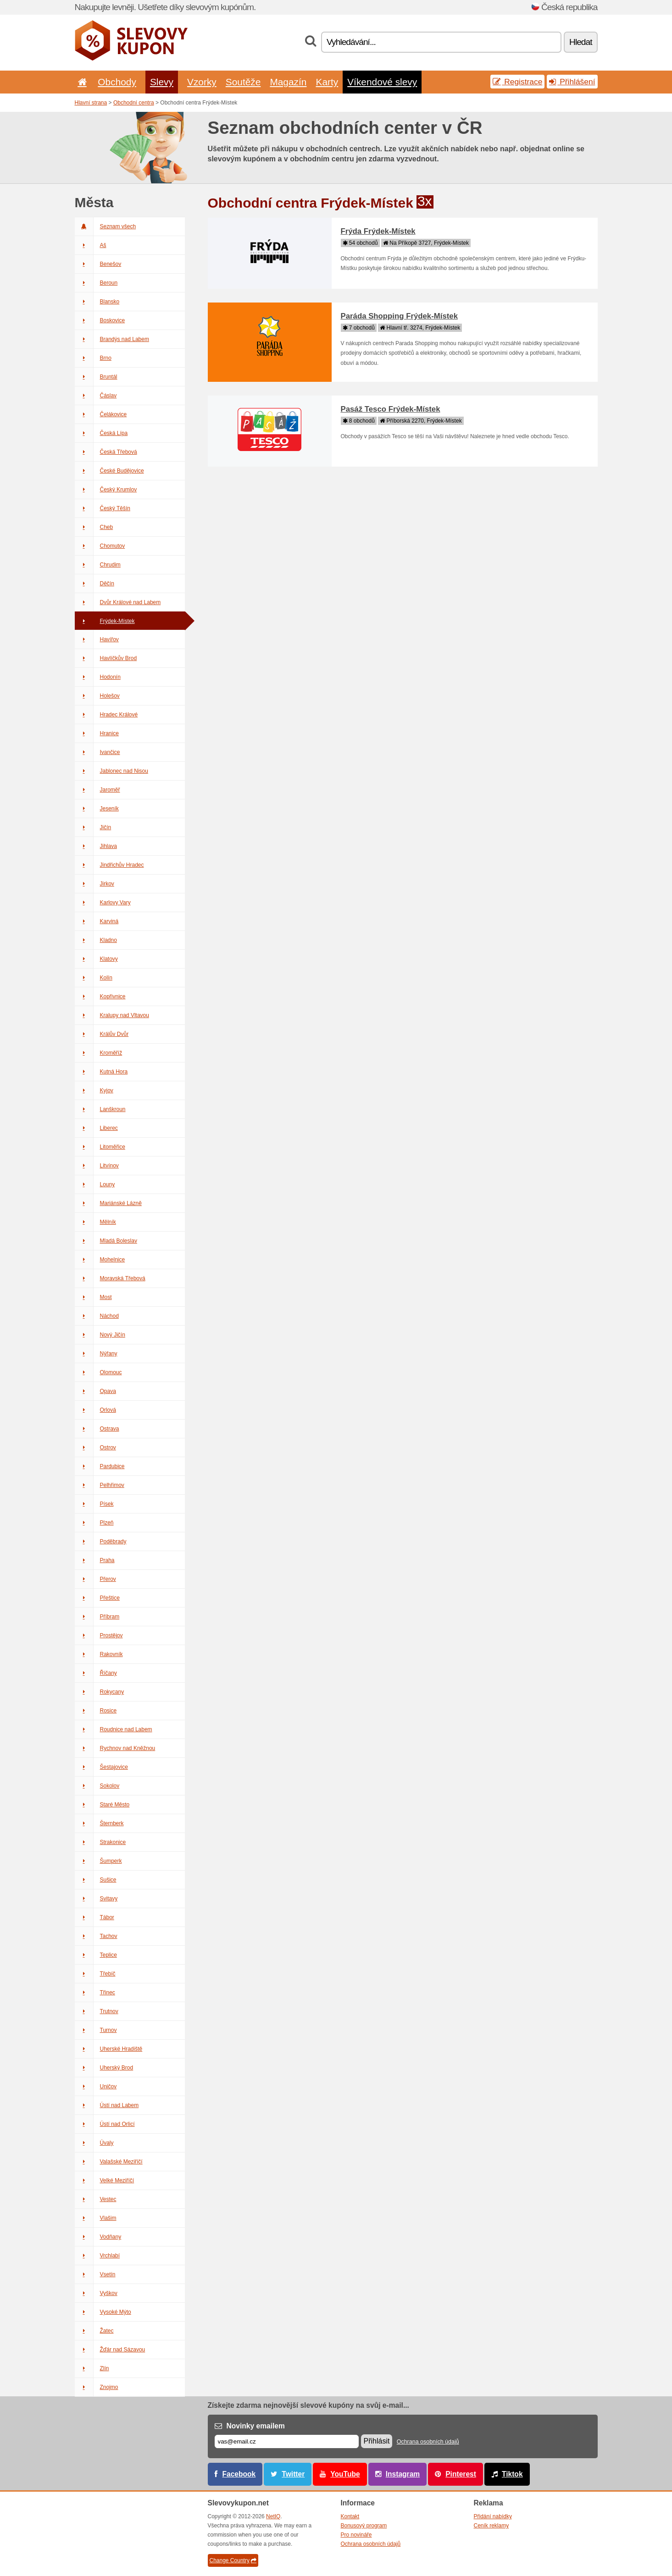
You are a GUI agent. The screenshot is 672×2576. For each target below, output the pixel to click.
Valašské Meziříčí (109, 2161)
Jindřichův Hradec (109, 865)
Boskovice (100, 320)
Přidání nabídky (493, 2516)
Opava (95, 1391)
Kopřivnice (100, 996)
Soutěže (243, 82)
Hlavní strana (91, 102)
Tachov (96, 1936)
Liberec (96, 1128)
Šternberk (99, 1823)
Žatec (94, 2331)
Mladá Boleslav (106, 1241)
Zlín (92, 2368)
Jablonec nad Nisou (111, 771)
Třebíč (95, 1974)
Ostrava (97, 1429)
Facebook (239, 2474)
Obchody (117, 82)
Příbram (97, 1616)
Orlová (95, 1410)
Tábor (94, 1917)
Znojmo (96, 2387)
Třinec (95, 1992)
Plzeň (94, 1523)
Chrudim (98, 565)
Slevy (161, 82)
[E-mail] (287, 2441)
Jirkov (94, 884)
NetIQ (273, 2516)
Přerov (95, 1579)
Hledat (580, 42)
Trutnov (96, 2011)
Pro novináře (356, 2535)
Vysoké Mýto (103, 2312)
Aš (90, 245)
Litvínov (97, 1165)
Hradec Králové (106, 714)
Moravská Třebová (110, 1278)
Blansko (97, 301)
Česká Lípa (101, 433)
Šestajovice (101, 1767)
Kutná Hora (101, 1071)
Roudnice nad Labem (113, 1729)
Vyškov (96, 2293)
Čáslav (96, 395)
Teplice (96, 1955)
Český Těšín (102, 508)
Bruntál (96, 377)
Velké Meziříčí (104, 2180)
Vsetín (95, 2274)
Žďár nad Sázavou (110, 2349)
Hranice (97, 733)
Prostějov (99, 1635)
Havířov (97, 639)
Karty (327, 82)
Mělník (95, 1222)
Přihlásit (377, 2441)
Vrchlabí (97, 2255)
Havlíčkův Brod (106, 658)
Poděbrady (101, 1541)
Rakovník (99, 1654)
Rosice (96, 1710)
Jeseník (97, 808)
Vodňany (98, 2237)
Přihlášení (572, 81)
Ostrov (95, 1447)
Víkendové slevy (382, 82)
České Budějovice (109, 471)
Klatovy (96, 959)
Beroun (96, 283)
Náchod (97, 1316)
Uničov (96, 2086)
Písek (94, 1504)
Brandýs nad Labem (112, 339)
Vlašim (96, 2218)
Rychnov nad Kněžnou (115, 1748)
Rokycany (99, 1692)
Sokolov (97, 1786)
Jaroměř (97, 790)
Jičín (93, 827)
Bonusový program (364, 2525)
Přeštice (97, 1598)
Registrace (517, 81)
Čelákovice (101, 414)
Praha (95, 1560)
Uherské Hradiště (109, 2049)
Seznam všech (105, 226)
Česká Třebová (106, 452)
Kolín (93, 978)
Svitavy (96, 1898)
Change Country (233, 2560)
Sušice (96, 1880)
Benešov (98, 264)
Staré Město (102, 1804)
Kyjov (94, 1090)
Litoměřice (100, 1147)
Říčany (96, 1673)
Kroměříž (98, 1053)
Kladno (96, 940)
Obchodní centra (133, 102)
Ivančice (97, 752)
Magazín (288, 82)
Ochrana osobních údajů (428, 2441)
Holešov (97, 696)
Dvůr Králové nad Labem (118, 602)
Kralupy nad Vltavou (112, 1015)
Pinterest (460, 2474)
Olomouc (98, 1372)
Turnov (96, 2030)
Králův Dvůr (102, 1034)
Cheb (94, 527)
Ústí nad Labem (107, 2105)
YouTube (345, 2474)
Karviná (97, 921)
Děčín (94, 583)
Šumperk (98, 1861)
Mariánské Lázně (108, 1203)
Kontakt (350, 2516)
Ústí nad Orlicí (105, 2124)
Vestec (96, 2199)
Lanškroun (100, 1109)
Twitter (293, 2474)
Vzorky (202, 82)
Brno (93, 358)
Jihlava (96, 846)
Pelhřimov (99, 1485)
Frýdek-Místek (105, 621)
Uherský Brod (104, 2068)
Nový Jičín (100, 1335)
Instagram (403, 2474)
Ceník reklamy (491, 2525)
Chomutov (100, 546)
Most (93, 1297)
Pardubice (100, 1466)
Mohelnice (100, 1259)
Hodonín (98, 677)
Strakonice (100, 1842)
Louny (95, 1184)
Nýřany (96, 1353)
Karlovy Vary (103, 902)
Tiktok (512, 2474)
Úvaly (94, 2143)
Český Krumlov (106, 489)
